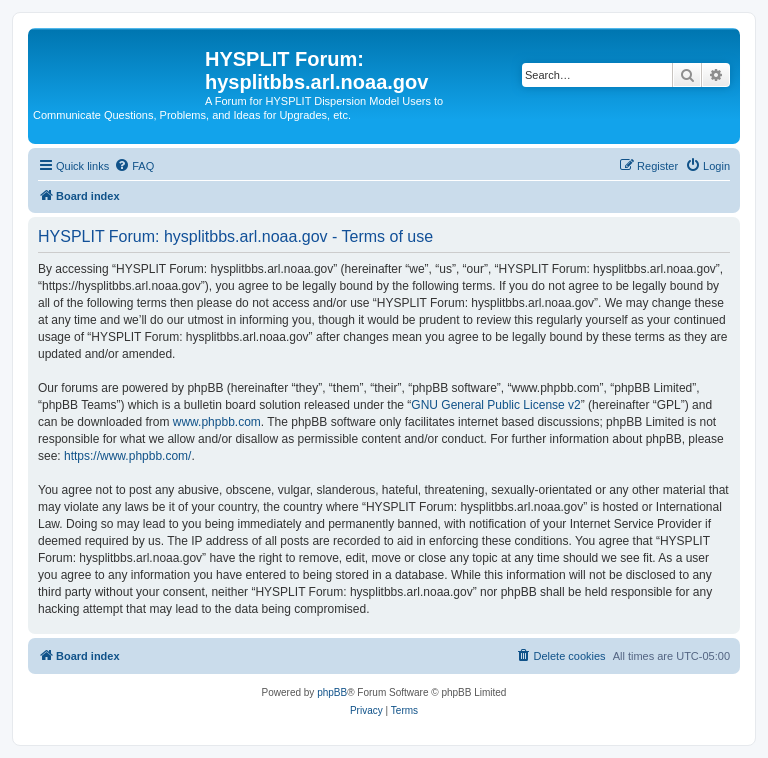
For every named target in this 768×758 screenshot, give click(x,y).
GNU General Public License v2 (495, 405)
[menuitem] (134, 166)
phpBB (332, 692)
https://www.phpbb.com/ (127, 456)
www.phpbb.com (217, 422)
